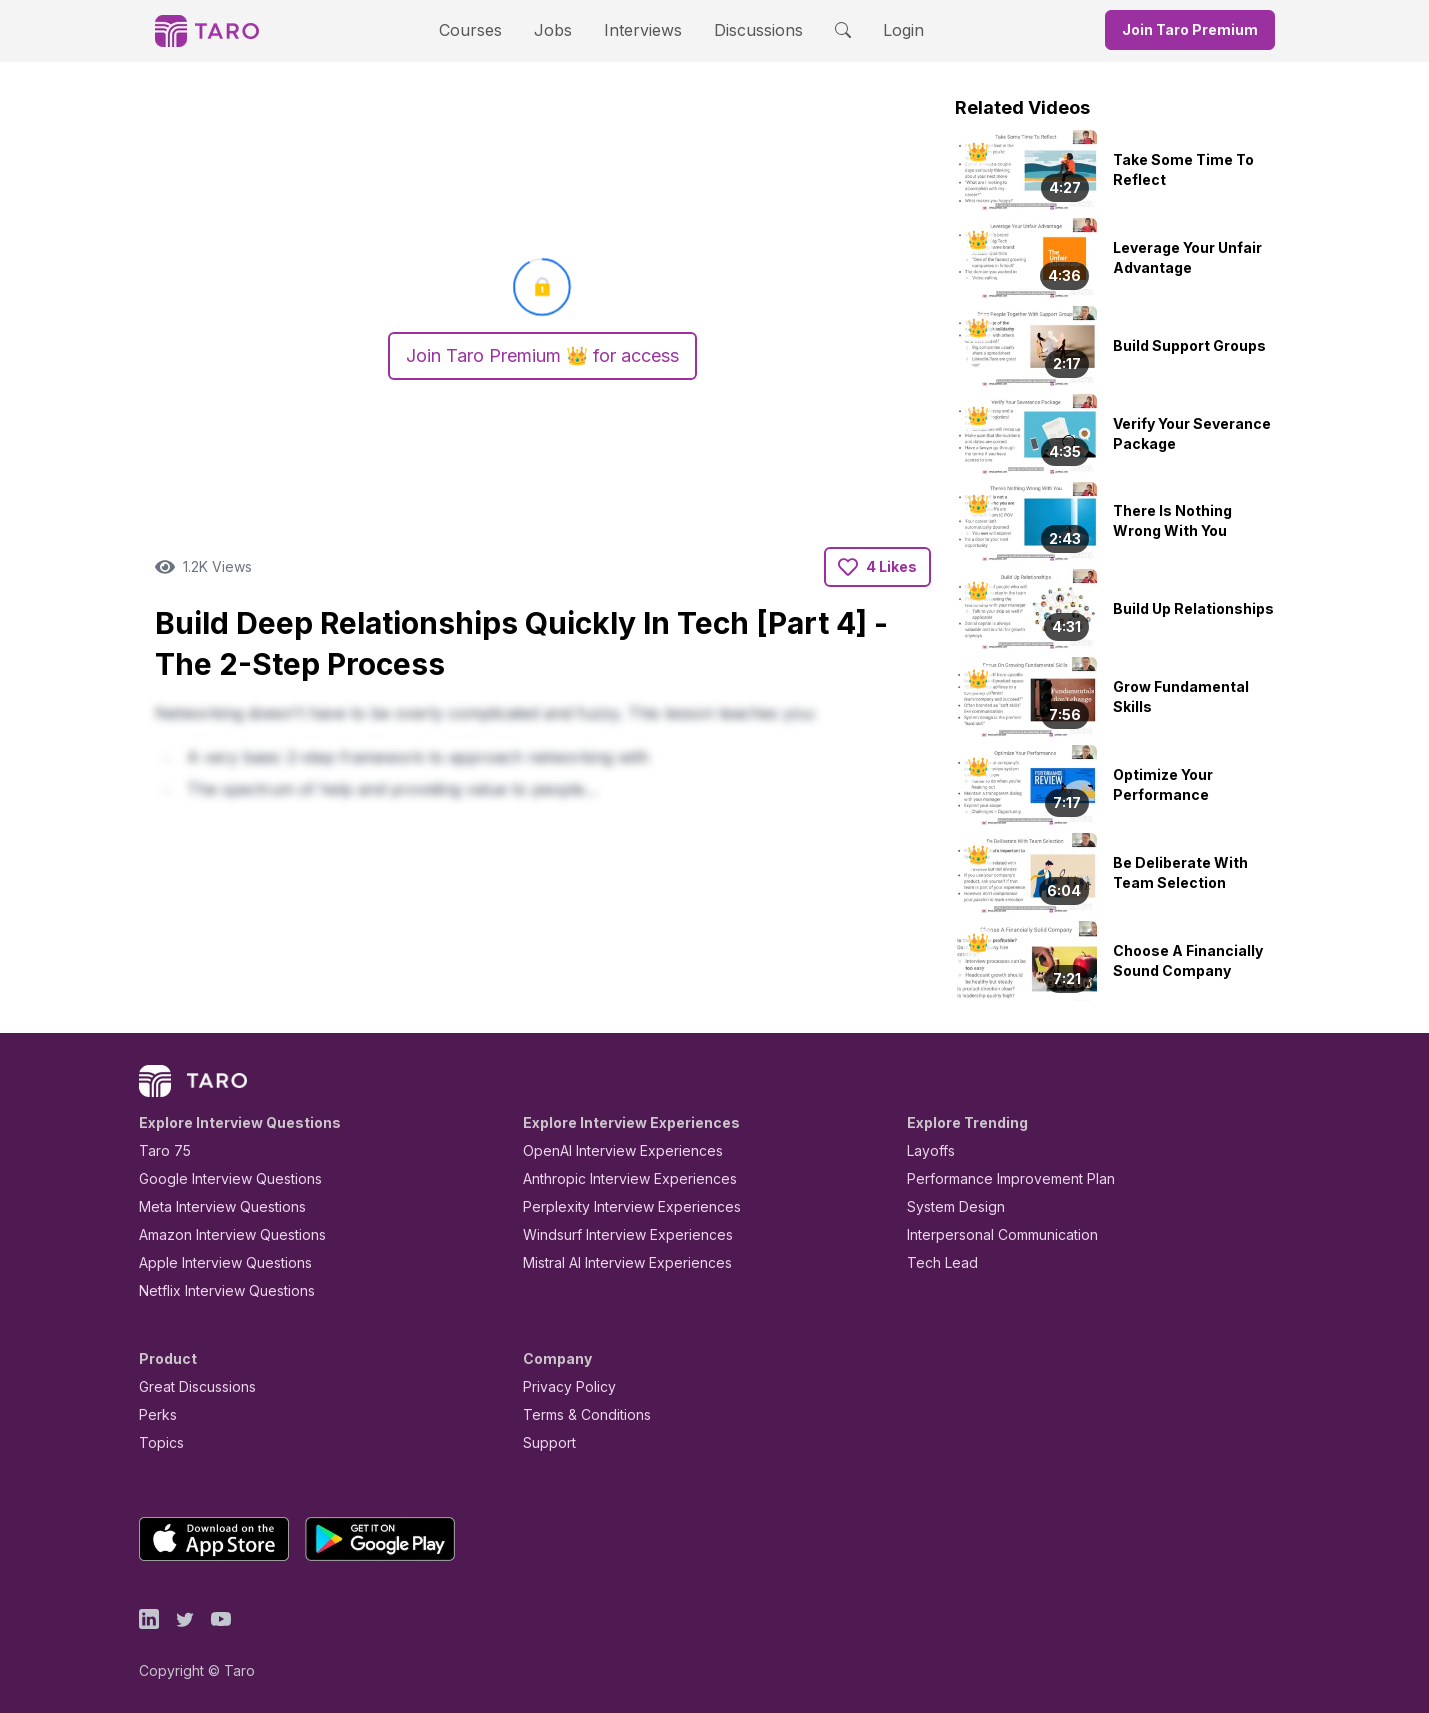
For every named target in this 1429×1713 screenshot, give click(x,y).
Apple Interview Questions (226, 1262)
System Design (956, 1206)
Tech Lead (941, 1262)
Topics (161, 1442)
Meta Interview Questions (223, 1206)
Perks (158, 1414)
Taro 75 (163, 1150)
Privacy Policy (569, 1386)
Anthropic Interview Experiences (630, 1178)
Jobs (551, 30)
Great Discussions (199, 1386)
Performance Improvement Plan (1011, 1178)
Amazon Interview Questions (233, 1234)
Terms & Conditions (587, 1414)
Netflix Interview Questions (228, 1290)
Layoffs (931, 1150)
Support (549, 1442)
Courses (469, 30)
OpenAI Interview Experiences (622, 1150)
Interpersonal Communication (1004, 1234)
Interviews (641, 30)
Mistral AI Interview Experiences (629, 1262)
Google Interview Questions (230, 1178)
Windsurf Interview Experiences (628, 1234)
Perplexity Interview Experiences (631, 1206)
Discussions (757, 30)
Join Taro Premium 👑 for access (543, 355)
